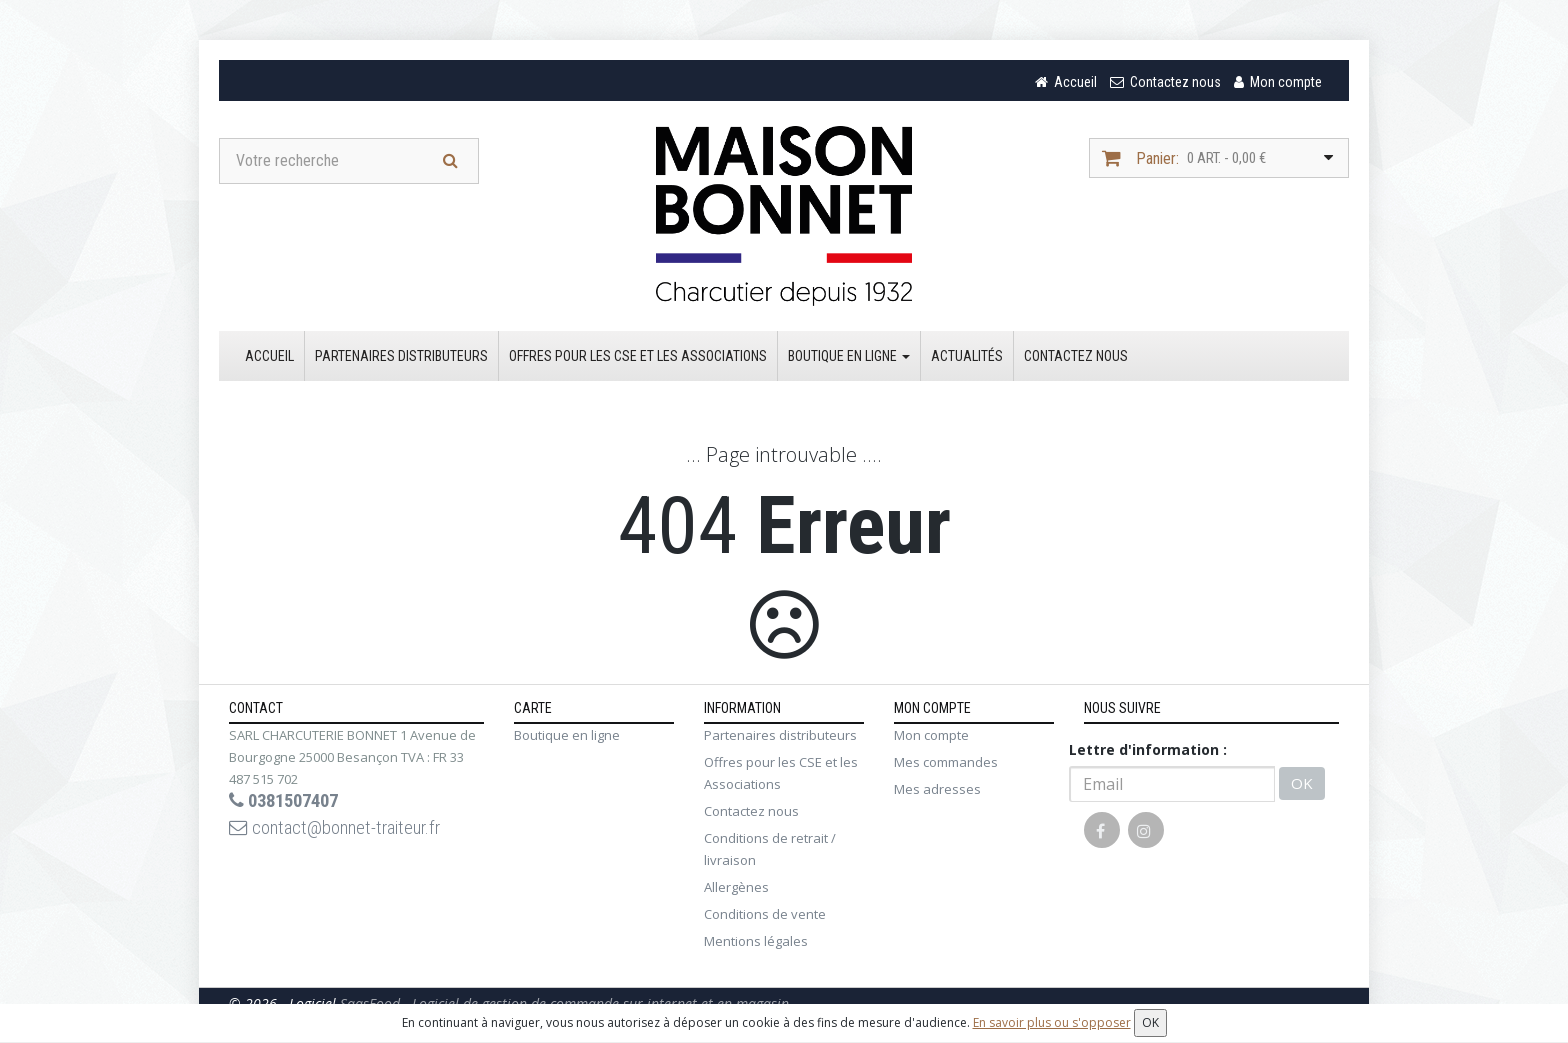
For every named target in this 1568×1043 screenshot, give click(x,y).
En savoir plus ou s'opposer (1052, 1022)
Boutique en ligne (849, 359)
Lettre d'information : (1148, 752)
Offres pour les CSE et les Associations (638, 359)
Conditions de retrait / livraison (770, 852)
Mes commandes (946, 765)
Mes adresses (937, 792)
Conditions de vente (765, 917)
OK (1302, 787)
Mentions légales (756, 944)
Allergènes (736, 890)
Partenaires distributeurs (401, 359)
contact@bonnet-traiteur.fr (347, 834)
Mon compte (931, 738)
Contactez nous (1076, 359)
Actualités (967, 359)
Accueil (269, 359)
